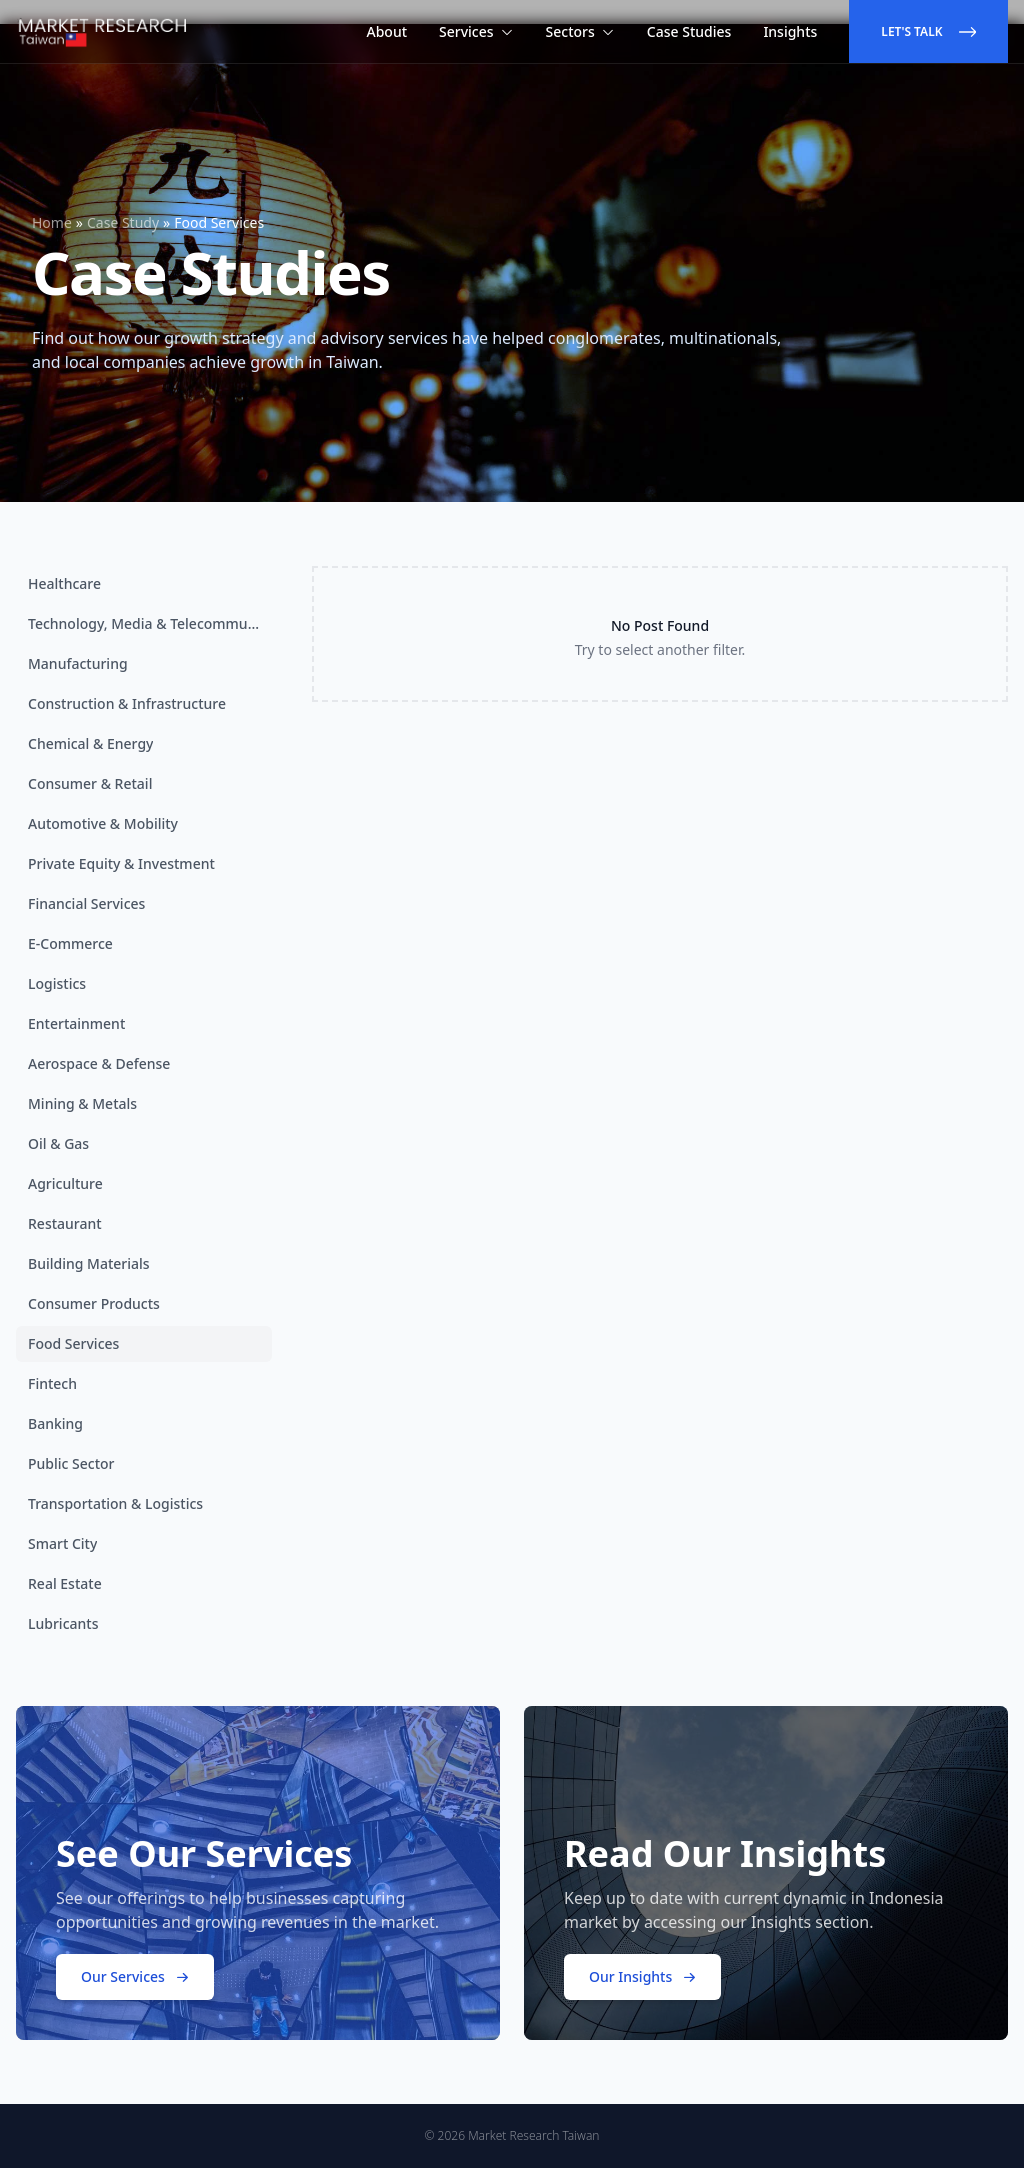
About (387, 31)
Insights (790, 31)
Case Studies (689, 31)
